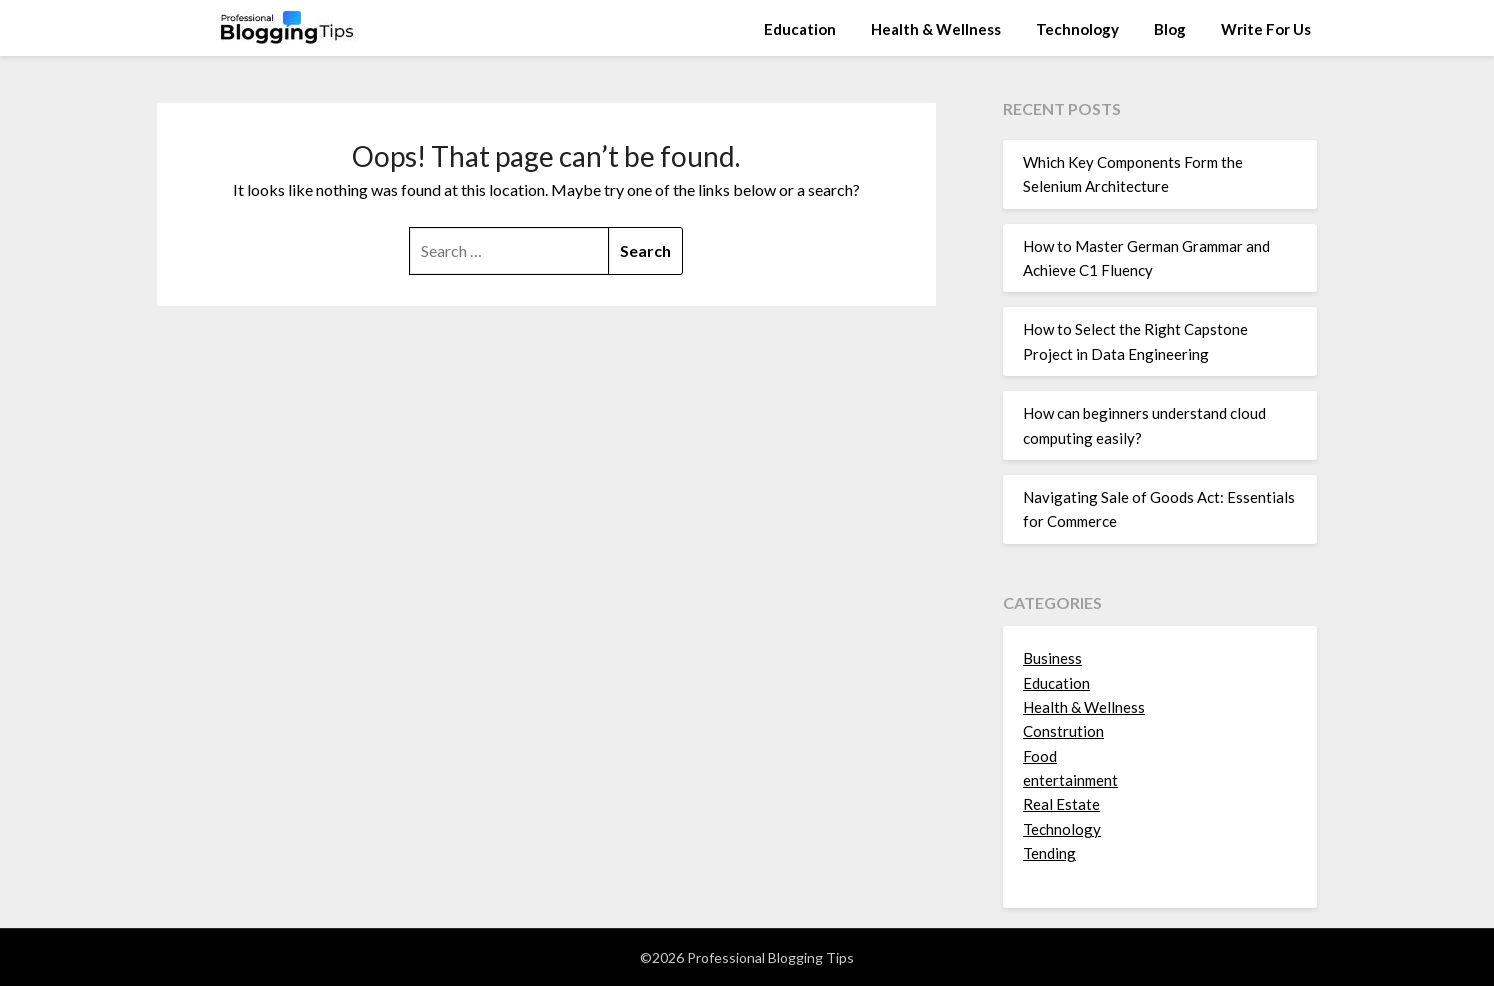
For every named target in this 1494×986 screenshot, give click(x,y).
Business (1052, 658)
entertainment (1070, 780)
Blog (1170, 29)
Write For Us (1266, 29)
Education (800, 29)
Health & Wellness (936, 29)
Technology (1077, 29)
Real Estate (1061, 804)
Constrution (1063, 731)
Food (1040, 756)
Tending (1049, 853)
